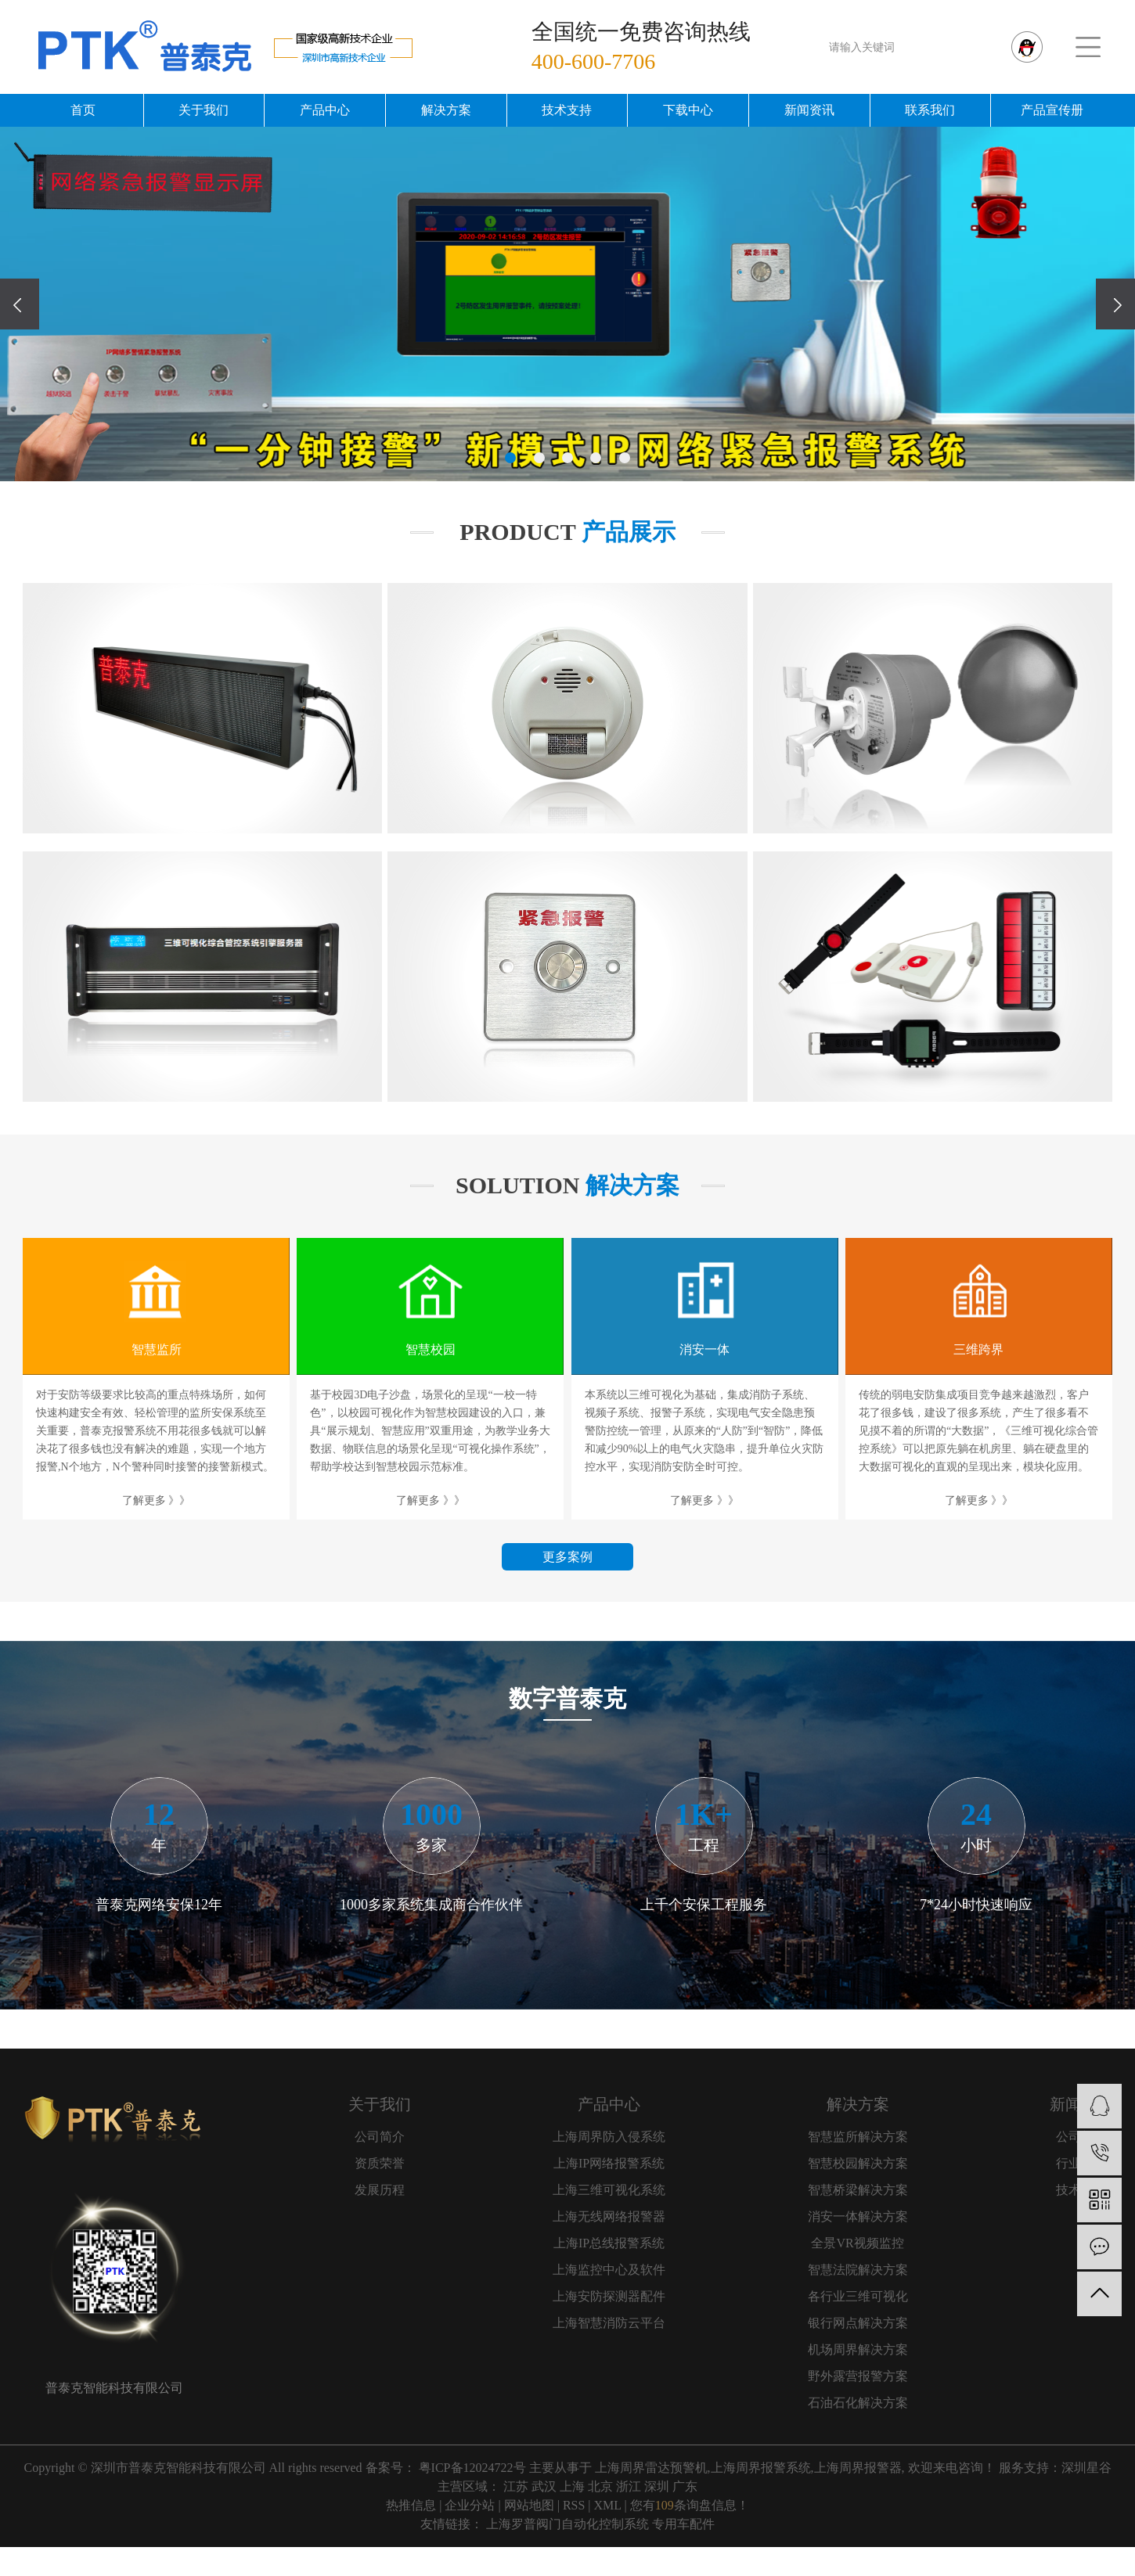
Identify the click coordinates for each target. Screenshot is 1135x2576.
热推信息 (411, 2505)
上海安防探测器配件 (609, 2296)
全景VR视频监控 (857, 2243)
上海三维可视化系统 (609, 2189)
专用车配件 (683, 2524)
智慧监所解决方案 (858, 2136)
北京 (600, 2486)
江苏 (515, 2486)
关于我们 (203, 110)
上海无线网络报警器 (609, 2216)
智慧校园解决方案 (858, 2163)
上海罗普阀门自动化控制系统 (567, 2524)
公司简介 (380, 2136)
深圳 (656, 2486)
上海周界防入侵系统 (609, 2136)
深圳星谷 (1086, 2467)
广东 (684, 2486)
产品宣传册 (1052, 110)
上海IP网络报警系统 (609, 2163)
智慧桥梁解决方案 (858, 2189)
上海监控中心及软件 (609, 2269)
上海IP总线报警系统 (609, 2243)
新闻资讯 (809, 110)
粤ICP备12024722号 (472, 2467)
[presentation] (19, 304)
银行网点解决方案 (858, 2323)
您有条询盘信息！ (689, 2505)
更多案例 (567, 1556)
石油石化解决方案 (858, 2402)
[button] (510, 457)
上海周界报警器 (858, 2467)
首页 (82, 110)
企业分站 (470, 2505)
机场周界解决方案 (858, 2349)
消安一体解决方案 (858, 2216)
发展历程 (380, 2189)
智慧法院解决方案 (858, 2269)
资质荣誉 (380, 2163)
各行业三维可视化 (858, 2296)
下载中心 (688, 110)
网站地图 (529, 2505)
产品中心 (325, 110)
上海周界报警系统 (761, 2467)
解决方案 (446, 110)
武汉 (544, 2486)
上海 (572, 2486)
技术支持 (567, 110)
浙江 (628, 2486)
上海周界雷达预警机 (651, 2467)
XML (608, 2505)
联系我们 (930, 110)
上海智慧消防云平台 (609, 2323)
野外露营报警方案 (858, 2376)
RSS (574, 2505)
